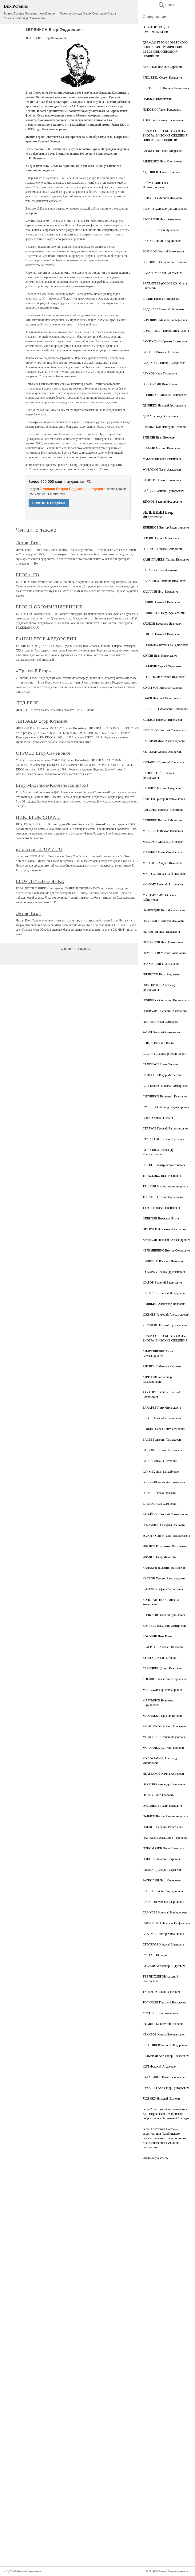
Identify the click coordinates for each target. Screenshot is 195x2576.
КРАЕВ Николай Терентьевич (162, 698)
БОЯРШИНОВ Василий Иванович (165, 262)
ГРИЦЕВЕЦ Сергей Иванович (162, 77)
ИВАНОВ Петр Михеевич (159, 1557)
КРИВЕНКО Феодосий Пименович (165, 709)
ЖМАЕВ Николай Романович (162, 458)
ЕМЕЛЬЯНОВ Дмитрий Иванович (165, 426)
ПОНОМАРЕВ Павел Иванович (163, 1848)
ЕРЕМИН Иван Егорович (159, 437)
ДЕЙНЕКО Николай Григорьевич (164, 405)
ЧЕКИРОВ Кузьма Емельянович (164, 2034)
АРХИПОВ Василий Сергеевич (163, 66)
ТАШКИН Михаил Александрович (165, 1186)
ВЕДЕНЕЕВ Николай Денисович (164, 309)
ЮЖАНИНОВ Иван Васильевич (164, 2077)
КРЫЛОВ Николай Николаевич (163, 719)
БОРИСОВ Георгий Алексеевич (163, 251)
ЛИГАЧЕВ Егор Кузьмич (42, 2332)
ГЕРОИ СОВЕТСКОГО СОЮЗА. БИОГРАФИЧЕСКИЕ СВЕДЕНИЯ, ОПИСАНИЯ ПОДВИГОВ (165, 135)
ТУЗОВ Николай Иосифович (161, 1207)
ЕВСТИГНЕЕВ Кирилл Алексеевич (166, 88)
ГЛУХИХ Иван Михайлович (161, 1471)
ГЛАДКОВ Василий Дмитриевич (164, 362)
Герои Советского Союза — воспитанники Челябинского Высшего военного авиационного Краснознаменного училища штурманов (164, 2138)
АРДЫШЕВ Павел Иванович (161, 172)
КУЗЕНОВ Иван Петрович (160, 1657)
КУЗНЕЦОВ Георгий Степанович (164, 730)
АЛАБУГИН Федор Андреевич (163, 150)
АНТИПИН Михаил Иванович (162, 1366)
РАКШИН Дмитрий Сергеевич (162, 1869)
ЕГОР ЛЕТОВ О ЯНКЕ (40, 2492)
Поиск (165, 4)
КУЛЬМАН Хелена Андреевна (162, 751)
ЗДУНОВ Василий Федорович (162, 501)
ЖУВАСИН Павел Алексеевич (162, 469)
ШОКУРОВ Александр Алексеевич (166, 2055)
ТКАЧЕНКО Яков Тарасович (161, 1991)
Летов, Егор (28, 2154)
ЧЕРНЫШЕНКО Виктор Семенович (166, 1250)
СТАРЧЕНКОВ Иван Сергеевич (163, 1139)
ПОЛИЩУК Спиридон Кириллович (166, 1000)
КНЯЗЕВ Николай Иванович (161, 634)
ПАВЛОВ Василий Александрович (165, 1816)
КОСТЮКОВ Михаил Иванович (164, 677)
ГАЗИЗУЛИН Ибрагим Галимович (165, 341)
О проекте (68, 2560)
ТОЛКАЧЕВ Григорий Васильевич (165, 2002)
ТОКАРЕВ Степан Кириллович (163, 1197)
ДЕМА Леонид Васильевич (160, 416)
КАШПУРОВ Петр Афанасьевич (164, 612)
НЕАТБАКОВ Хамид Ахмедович (164, 1773)
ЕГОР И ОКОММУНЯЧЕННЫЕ (49, 2218)
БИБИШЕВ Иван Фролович (161, 230)
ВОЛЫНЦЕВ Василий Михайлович (166, 330)
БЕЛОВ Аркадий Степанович (162, 1418)
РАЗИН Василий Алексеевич (161, 1032)
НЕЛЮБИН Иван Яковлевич (161, 931)
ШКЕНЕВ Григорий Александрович (166, 1314)
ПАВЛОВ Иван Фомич (157, 98)
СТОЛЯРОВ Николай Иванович (163, 1944)
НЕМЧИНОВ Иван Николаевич (163, 942)
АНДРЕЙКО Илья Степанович (162, 161)
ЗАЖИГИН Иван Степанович (162, 480)
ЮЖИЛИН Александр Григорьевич (166, 2087)
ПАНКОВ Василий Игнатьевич (163, 1827)
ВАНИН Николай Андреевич (161, 298)
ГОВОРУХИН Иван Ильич (160, 384)
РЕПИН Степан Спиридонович (163, 1891)
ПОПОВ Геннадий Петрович (161, 1859)
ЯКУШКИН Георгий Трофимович (165, 1325)
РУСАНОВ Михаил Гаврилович (163, 1901)
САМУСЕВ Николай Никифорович (165, 1912)
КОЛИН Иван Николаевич (160, 655)
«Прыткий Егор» (33, 2282)
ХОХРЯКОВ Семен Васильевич (163, 120)
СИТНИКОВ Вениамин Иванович (165, 1096)
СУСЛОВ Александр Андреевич (164, 1965)
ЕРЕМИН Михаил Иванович (161, 448)
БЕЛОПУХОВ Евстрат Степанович (165, 208)
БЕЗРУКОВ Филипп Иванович (162, 198)
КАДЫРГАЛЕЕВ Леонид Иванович (166, 559)
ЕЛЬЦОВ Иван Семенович (160, 1503)
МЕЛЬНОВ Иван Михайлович (162, 852)
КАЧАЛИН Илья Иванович (160, 591)
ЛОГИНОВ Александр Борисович (165, 1679)
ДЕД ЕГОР (27, 2314)
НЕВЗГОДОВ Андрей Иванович (163, 921)
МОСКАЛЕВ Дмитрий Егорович (164, 1747)
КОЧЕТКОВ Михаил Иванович (163, 687)
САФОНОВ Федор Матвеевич (162, 1075)
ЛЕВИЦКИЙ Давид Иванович (162, 1668)
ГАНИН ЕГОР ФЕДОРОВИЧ (46, 2250)
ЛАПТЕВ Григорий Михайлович (164, 799)
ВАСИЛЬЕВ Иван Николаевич (162, 1450)
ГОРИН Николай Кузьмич (159, 1493)
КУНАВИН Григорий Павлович (163, 762)
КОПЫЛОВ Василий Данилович (164, 1615)
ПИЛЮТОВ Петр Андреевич (161, 974)
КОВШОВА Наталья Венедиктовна (165, 645)
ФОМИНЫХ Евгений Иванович (163, 2023)
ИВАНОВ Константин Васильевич (165, 1546)
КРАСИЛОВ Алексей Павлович (163, 1647)
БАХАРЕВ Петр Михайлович (162, 1407)
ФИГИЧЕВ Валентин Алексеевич (164, 1229)
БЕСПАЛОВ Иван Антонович (162, 219)
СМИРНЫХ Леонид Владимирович (166, 1107)
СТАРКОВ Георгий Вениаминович (165, 1128)
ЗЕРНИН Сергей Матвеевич (161, 538)
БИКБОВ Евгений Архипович (162, 240)
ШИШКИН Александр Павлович (164, 1303)
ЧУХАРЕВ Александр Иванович (164, 1271)
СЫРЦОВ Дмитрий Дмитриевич (164, 1165)
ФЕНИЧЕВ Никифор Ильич (161, 1218)
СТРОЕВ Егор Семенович (43, 2364)
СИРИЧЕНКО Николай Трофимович (166, 1923)
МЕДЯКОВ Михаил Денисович (163, 841)
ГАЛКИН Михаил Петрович (161, 352)
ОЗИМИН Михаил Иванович (161, 963)
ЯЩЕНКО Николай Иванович (162, 2098)
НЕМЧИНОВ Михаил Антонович (164, 953)
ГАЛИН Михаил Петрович (160, 1461)
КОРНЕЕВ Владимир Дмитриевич (165, 1625)
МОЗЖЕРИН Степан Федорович (164, 1737)
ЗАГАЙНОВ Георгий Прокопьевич (165, 1514)
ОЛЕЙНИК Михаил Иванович (162, 1805)
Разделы (84, 2560)
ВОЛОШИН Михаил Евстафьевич (165, 320)
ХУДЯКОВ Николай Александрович (166, 1239)
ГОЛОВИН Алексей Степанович (164, 1482)
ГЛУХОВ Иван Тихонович (160, 373)
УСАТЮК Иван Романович (160, 2013)
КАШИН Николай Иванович (161, 602)
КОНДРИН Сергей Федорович (162, 666)
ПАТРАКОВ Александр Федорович (165, 1837)
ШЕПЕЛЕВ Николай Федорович (164, 1293)
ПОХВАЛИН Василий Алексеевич (165, 1011)
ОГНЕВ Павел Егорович (158, 1795)
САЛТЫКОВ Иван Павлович (161, 1064)
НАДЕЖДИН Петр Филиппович (164, 910)
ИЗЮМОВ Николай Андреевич (163, 548)
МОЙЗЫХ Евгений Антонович (163, 884)
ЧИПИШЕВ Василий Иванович (163, 1261)
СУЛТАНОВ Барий (155, 1955)
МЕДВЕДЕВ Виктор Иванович (163, 831)
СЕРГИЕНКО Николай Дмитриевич (166, 1085)
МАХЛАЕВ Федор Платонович (163, 1715)
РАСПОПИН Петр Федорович (162, 1880)
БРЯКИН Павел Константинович (164, 1429)
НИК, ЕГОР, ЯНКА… (38, 2428)
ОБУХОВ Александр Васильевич (164, 1784)
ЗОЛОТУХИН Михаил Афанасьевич (166, 1535)
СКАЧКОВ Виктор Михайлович (163, 1933)
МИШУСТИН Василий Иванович (164, 873)
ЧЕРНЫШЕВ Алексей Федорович (165, 2045)
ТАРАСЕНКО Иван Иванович (162, 1175)
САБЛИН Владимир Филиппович (164, 1053)
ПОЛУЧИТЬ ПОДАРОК (48, 502)
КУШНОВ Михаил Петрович (162, 788)
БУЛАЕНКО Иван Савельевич (162, 272)
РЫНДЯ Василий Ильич (158, 1043)
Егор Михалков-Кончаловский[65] (52, 2396)
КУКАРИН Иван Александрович (164, 741)
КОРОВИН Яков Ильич (158, 1636)
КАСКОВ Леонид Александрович (164, 1578)
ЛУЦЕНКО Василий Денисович (163, 820)
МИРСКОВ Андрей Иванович (162, 863)
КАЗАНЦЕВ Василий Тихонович (164, 580)
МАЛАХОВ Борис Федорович (162, 1689)
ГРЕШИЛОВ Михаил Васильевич (165, 394)
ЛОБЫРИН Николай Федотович (163, 809)
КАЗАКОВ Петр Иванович (160, 570)
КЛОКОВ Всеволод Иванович (162, 623)
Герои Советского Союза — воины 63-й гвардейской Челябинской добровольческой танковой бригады (166, 2114)
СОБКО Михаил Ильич (158, 1117)
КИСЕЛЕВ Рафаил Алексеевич (163, 1589)
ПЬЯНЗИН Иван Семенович (161, 1021)
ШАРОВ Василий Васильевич (162, 1282)
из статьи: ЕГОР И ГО (39, 2460)
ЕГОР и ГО (27, 2186)
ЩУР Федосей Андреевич (160, 2066)
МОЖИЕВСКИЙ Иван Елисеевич (165, 1726)
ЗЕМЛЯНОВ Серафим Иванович (164, 1525)
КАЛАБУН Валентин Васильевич (164, 1567)
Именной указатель (155, 2158)
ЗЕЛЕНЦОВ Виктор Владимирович (166, 527)
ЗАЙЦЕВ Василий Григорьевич (163, 490)
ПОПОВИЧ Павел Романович (162, 109)
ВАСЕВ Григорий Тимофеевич (162, 1439)
